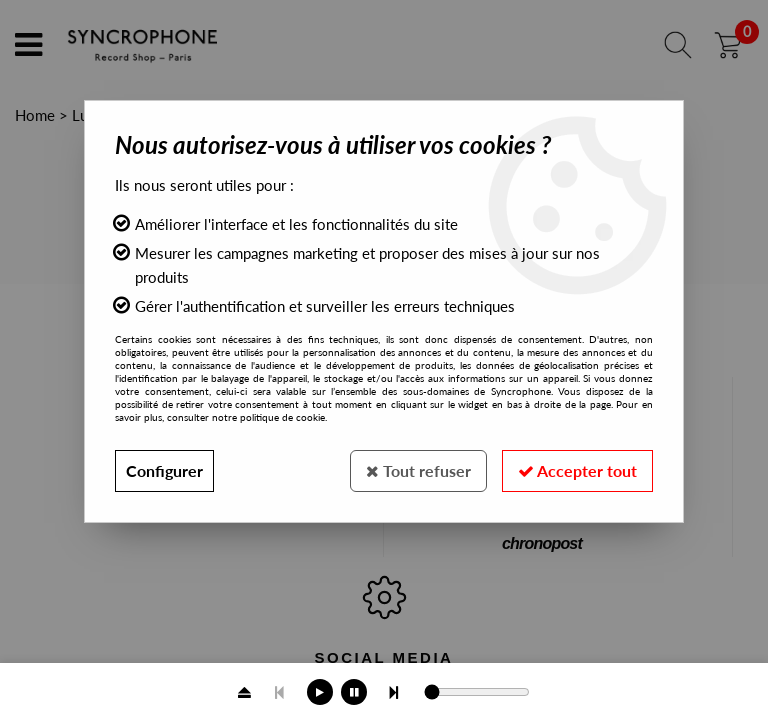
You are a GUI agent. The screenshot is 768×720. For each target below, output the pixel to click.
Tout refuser (418, 470)
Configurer (164, 470)
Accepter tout (577, 470)
